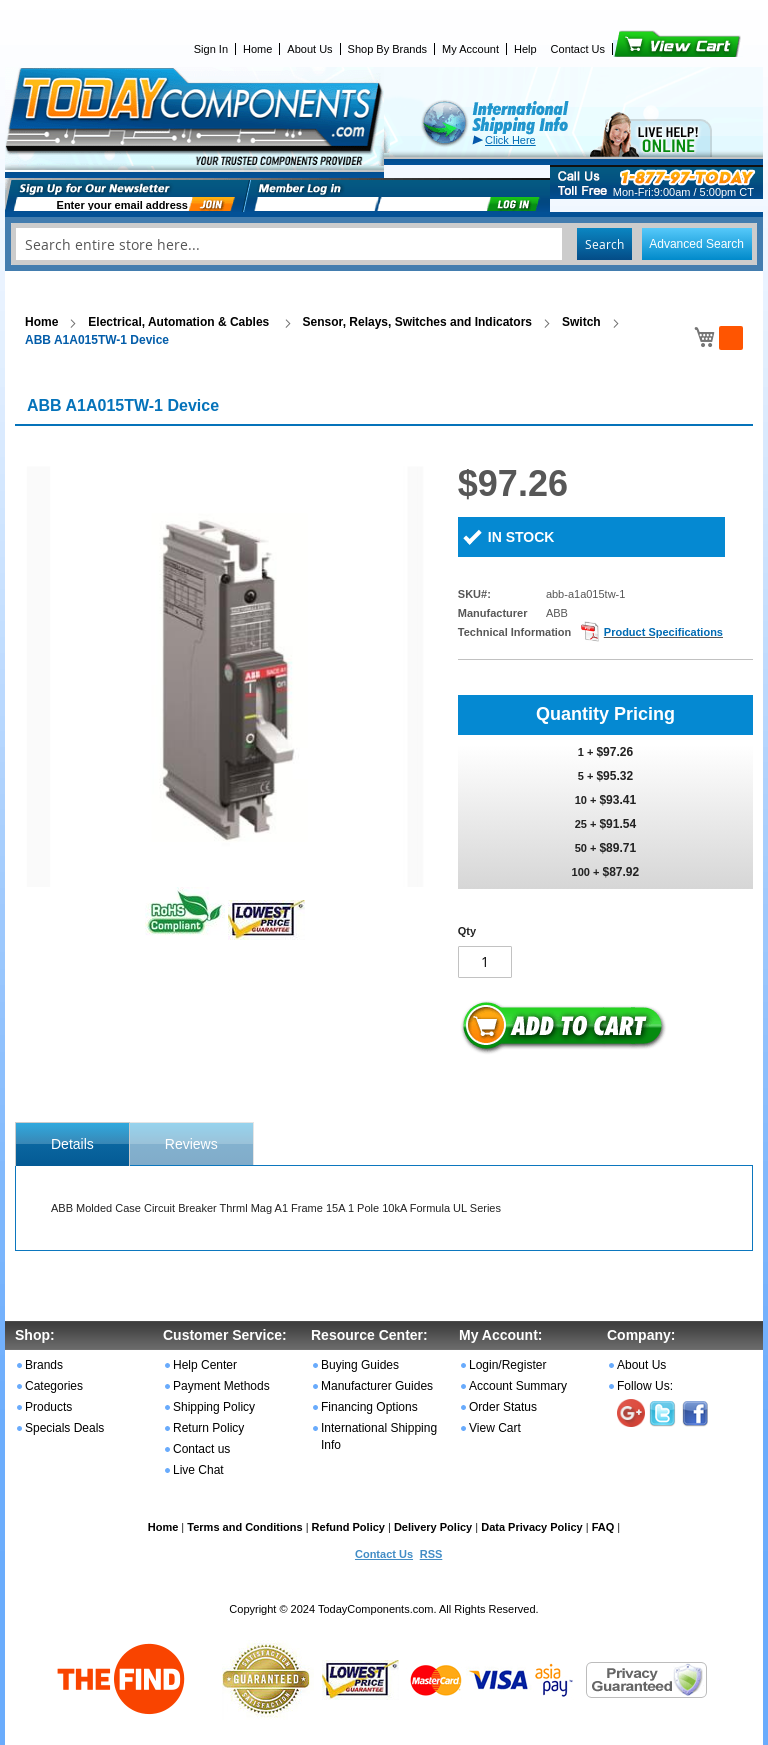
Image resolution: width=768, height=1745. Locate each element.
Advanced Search (696, 244)
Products (48, 1407)
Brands (44, 1365)
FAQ (603, 1527)
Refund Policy (348, 1527)
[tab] (72, 1144)
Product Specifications (663, 632)
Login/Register (507, 1365)
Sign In (211, 49)
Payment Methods (221, 1386)
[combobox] (384, 244)
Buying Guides (360, 1365)
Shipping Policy (214, 1407)
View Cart (643, 49)
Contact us (201, 1449)
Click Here (510, 140)
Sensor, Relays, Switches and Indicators (417, 322)
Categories (54, 1386)
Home (257, 49)
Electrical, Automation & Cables (180, 322)
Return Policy (208, 1428)
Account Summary (518, 1386)
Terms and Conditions (244, 1527)
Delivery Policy (433, 1527)
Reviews (191, 1144)
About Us (309, 49)
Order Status (503, 1407)
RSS (431, 1554)
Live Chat (198, 1470)
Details (72, 1144)
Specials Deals (64, 1428)
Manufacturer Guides (377, 1386)
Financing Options (369, 1407)
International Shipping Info (379, 1436)
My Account (470, 49)
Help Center (205, 1365)
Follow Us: (645, 1386)
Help (525, 49)
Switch (581, 322)
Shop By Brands (388, 49)
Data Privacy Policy (532, 1527)
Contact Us (578, 49)
